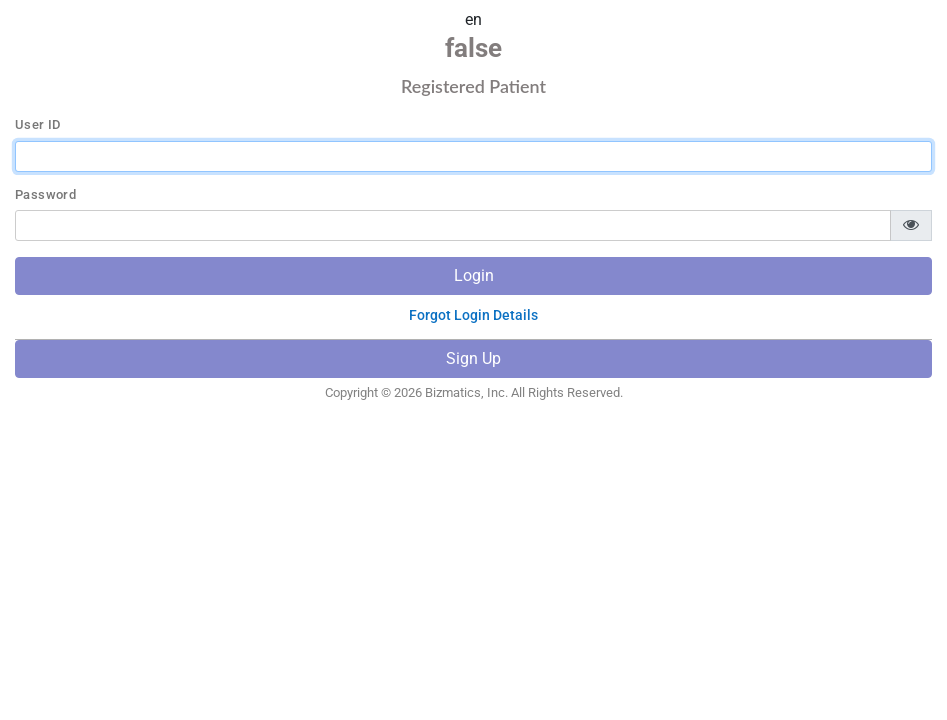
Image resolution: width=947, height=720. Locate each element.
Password (45, 195)
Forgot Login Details (473, 315)
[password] (453, 225)
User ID (38, 125)
